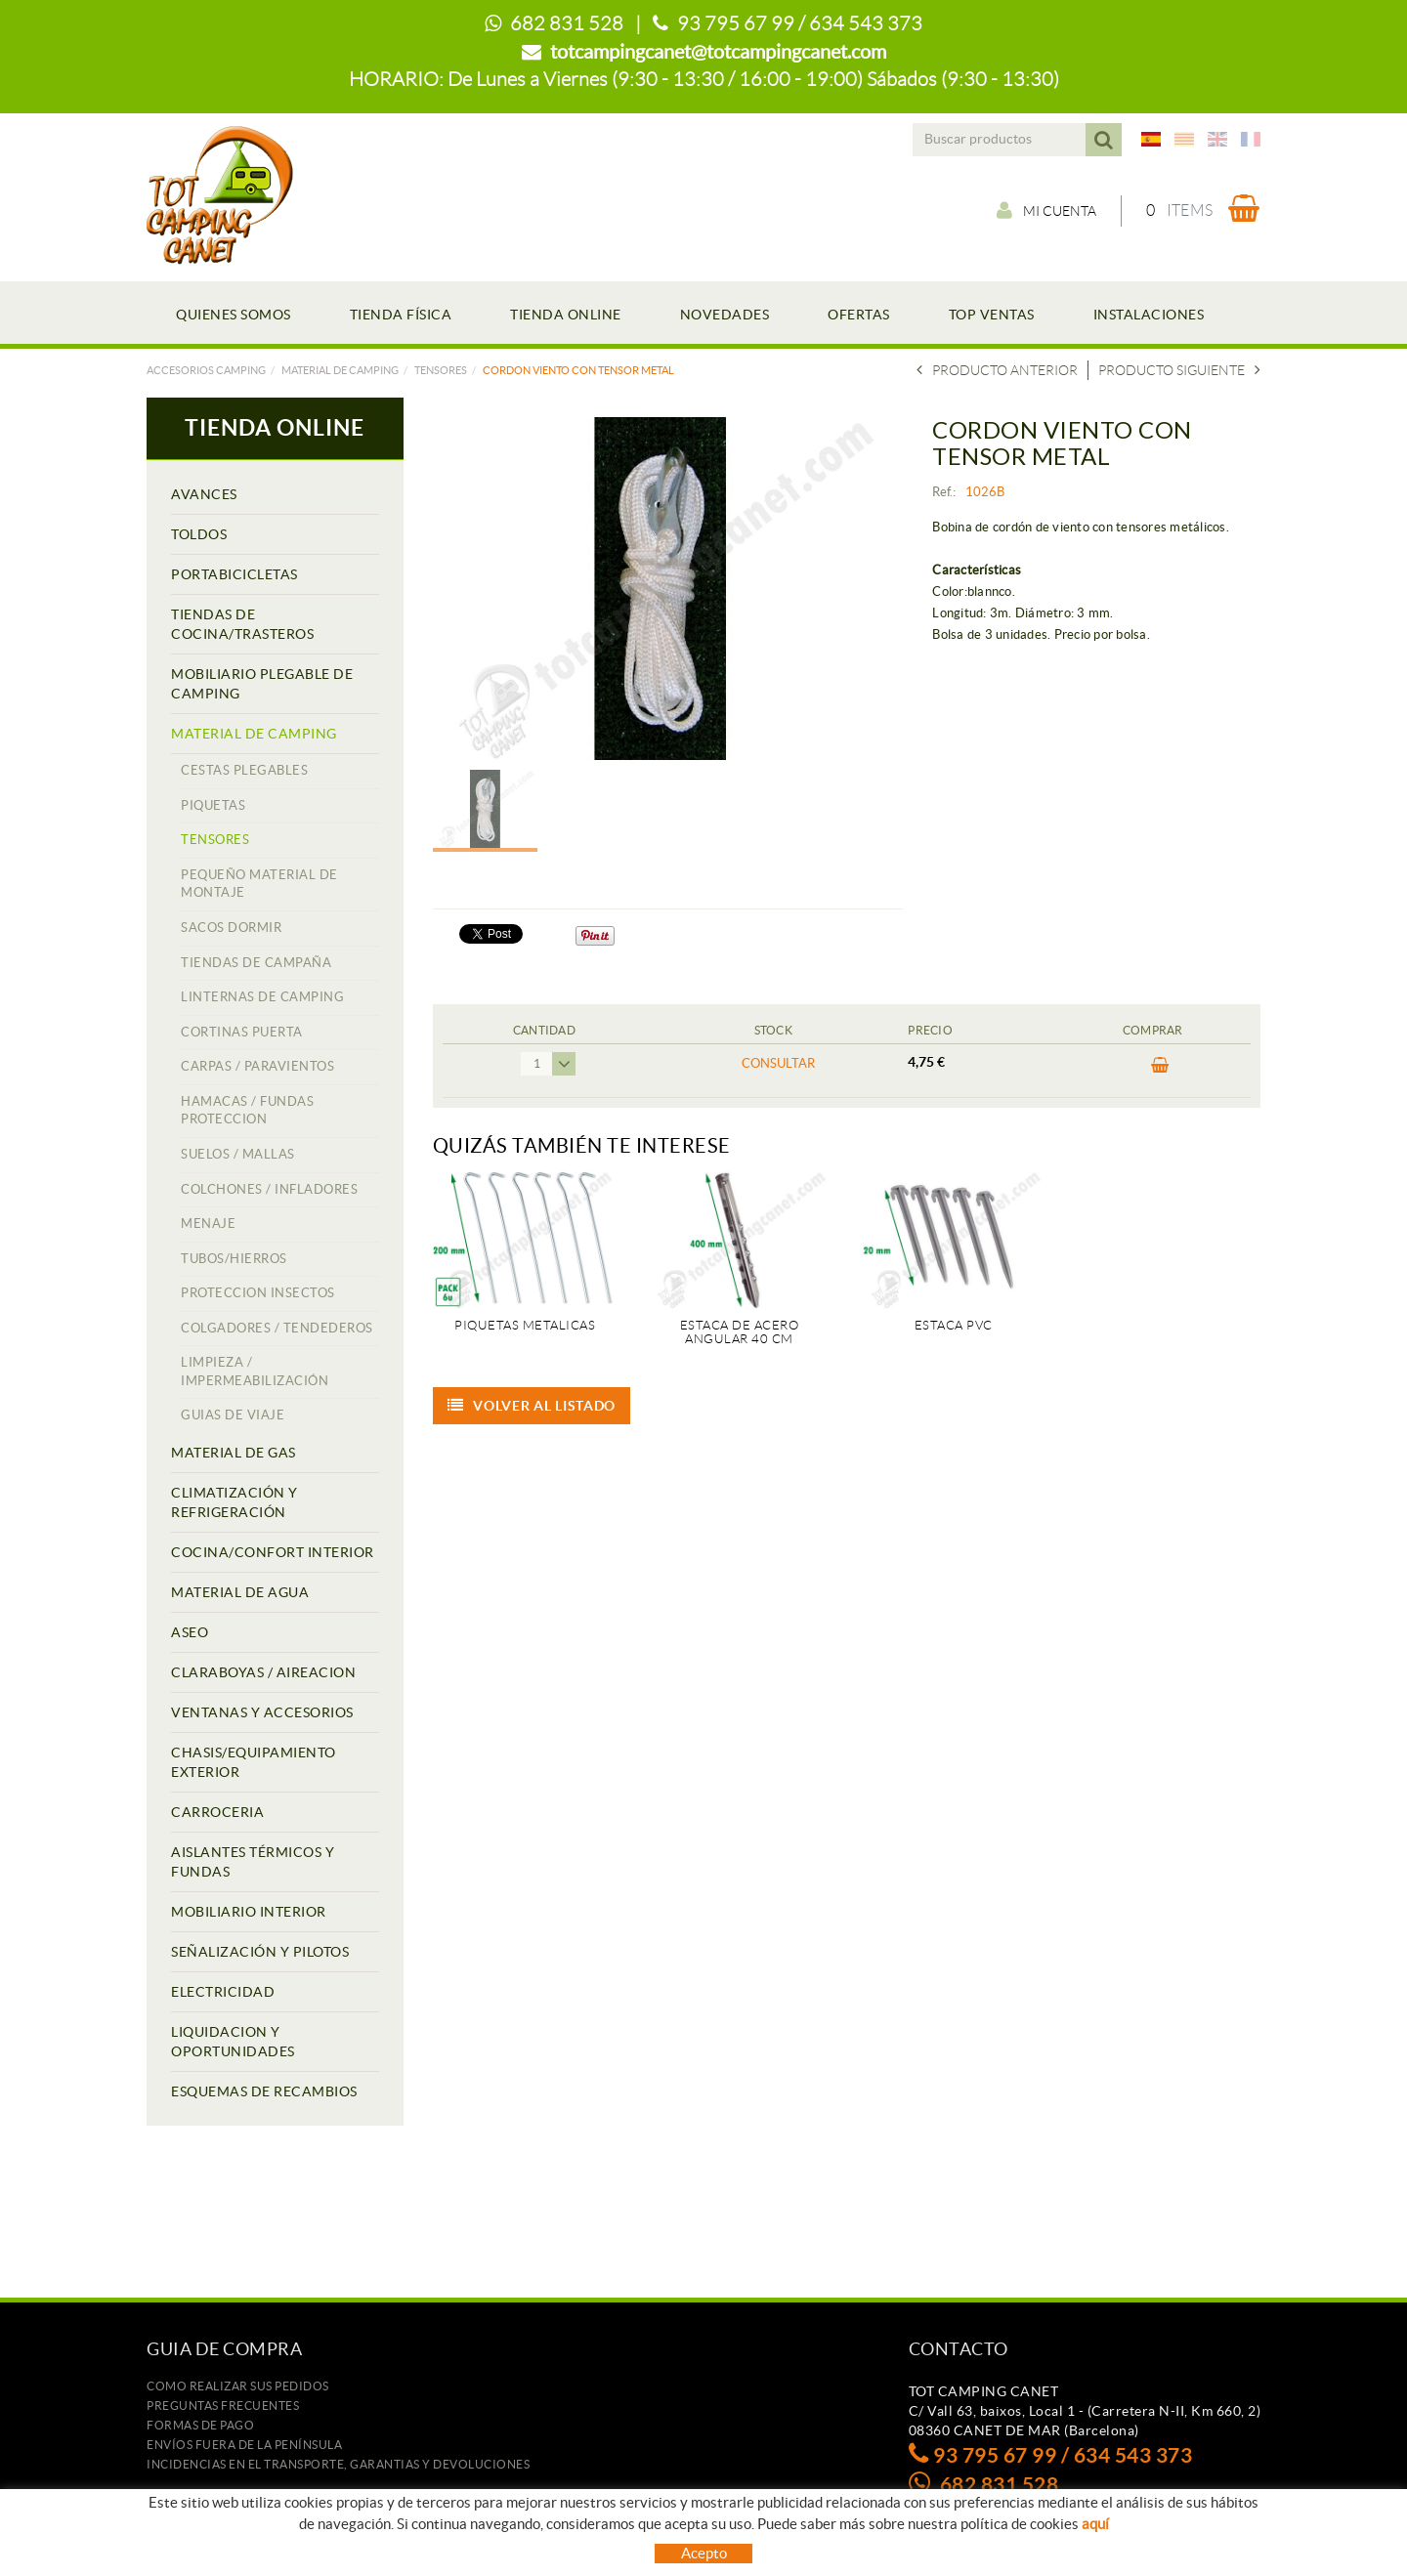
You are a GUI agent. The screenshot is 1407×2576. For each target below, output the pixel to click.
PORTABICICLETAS (234, 574)
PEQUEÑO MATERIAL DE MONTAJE (259, 884)
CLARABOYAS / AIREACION (263, 1672)
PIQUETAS (213, 805)
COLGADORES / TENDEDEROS (277, 1328)
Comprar (1160, 1066)
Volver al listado (532, 1406)
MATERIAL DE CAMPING (340, 370)
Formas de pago (200, 2425)
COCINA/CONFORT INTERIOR (272, 1552)
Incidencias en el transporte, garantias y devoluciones (338, 2464)
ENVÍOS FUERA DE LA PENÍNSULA (244, 2444)
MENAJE (208, 1223)
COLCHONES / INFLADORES (269, 1189)
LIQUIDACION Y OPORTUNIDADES (233, 2041)
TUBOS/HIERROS (234, 1258)
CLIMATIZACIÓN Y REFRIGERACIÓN (234, 1502)
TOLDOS (199, 534)
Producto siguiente (1179, 370)
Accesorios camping (206, 370)
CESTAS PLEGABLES (244, 770)
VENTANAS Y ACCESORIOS (262, 1712)
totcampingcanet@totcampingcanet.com (718, 52)
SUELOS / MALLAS (238, 1154)
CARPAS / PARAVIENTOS (257, 1066)
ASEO (189, 1632)
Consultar (778, 1063)
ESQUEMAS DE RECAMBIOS (264, 2091)
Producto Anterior (997, 370)
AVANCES (204, 494)
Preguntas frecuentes (223, 2405)
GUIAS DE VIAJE (232, 1415)
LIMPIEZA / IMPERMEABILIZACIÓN (254, 1371)
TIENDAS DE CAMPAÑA (256, 962)
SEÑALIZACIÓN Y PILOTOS (260, 1952)
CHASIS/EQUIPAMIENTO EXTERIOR (253, 1762)
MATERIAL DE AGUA (240, 1592)
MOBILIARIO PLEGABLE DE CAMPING (262, 683)
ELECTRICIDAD (223, 1992)
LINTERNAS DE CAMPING (262, 997)
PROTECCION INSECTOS (258, 1293)
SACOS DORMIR (231, 927)
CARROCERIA (217, 1812)
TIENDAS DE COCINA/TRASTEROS (242, 624)
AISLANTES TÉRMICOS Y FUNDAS (252, 1861)
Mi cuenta (1046, 210)
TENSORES (440, 370)
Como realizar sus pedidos (238, 2386)
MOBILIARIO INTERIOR (248, 1912)
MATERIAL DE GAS (233, 1452)
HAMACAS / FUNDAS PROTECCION (247, 1110)
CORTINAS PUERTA (242, 1032)
